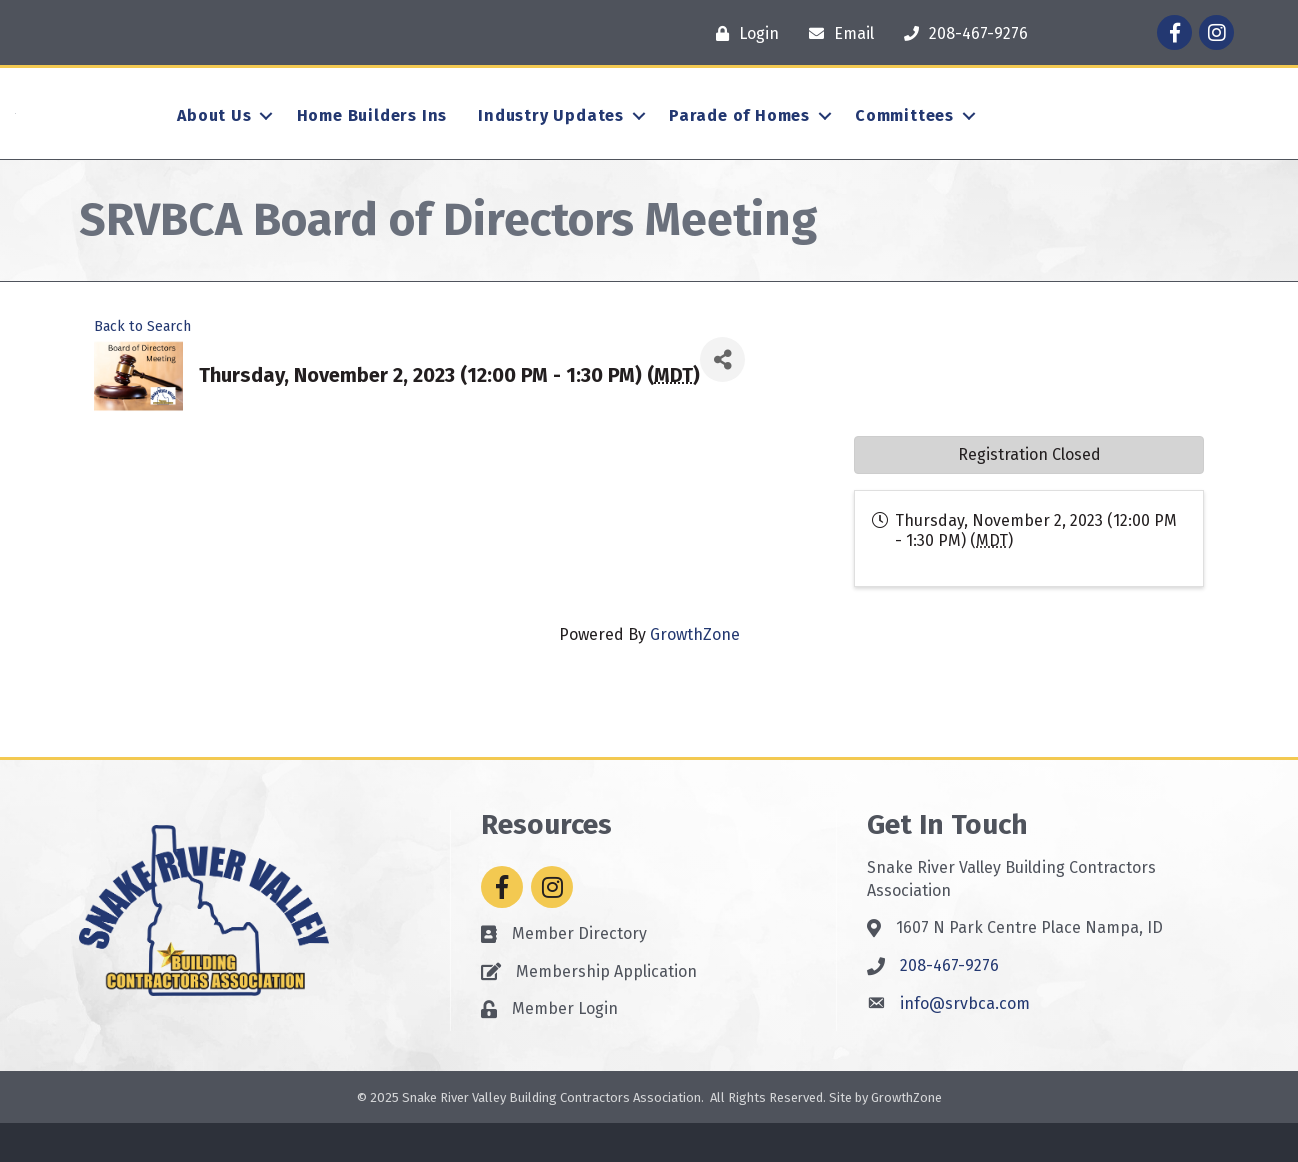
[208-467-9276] (961, 33)
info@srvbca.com (965, 1042)
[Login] (742, 33)
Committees (904, 135)
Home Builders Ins (372, 135)
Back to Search (142, 365)
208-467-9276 (949, 1005)
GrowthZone (695, 673)
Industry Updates (551, 135)
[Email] (836, 33)
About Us (214, 135)
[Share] (722, 399)
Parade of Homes (739, 135)
